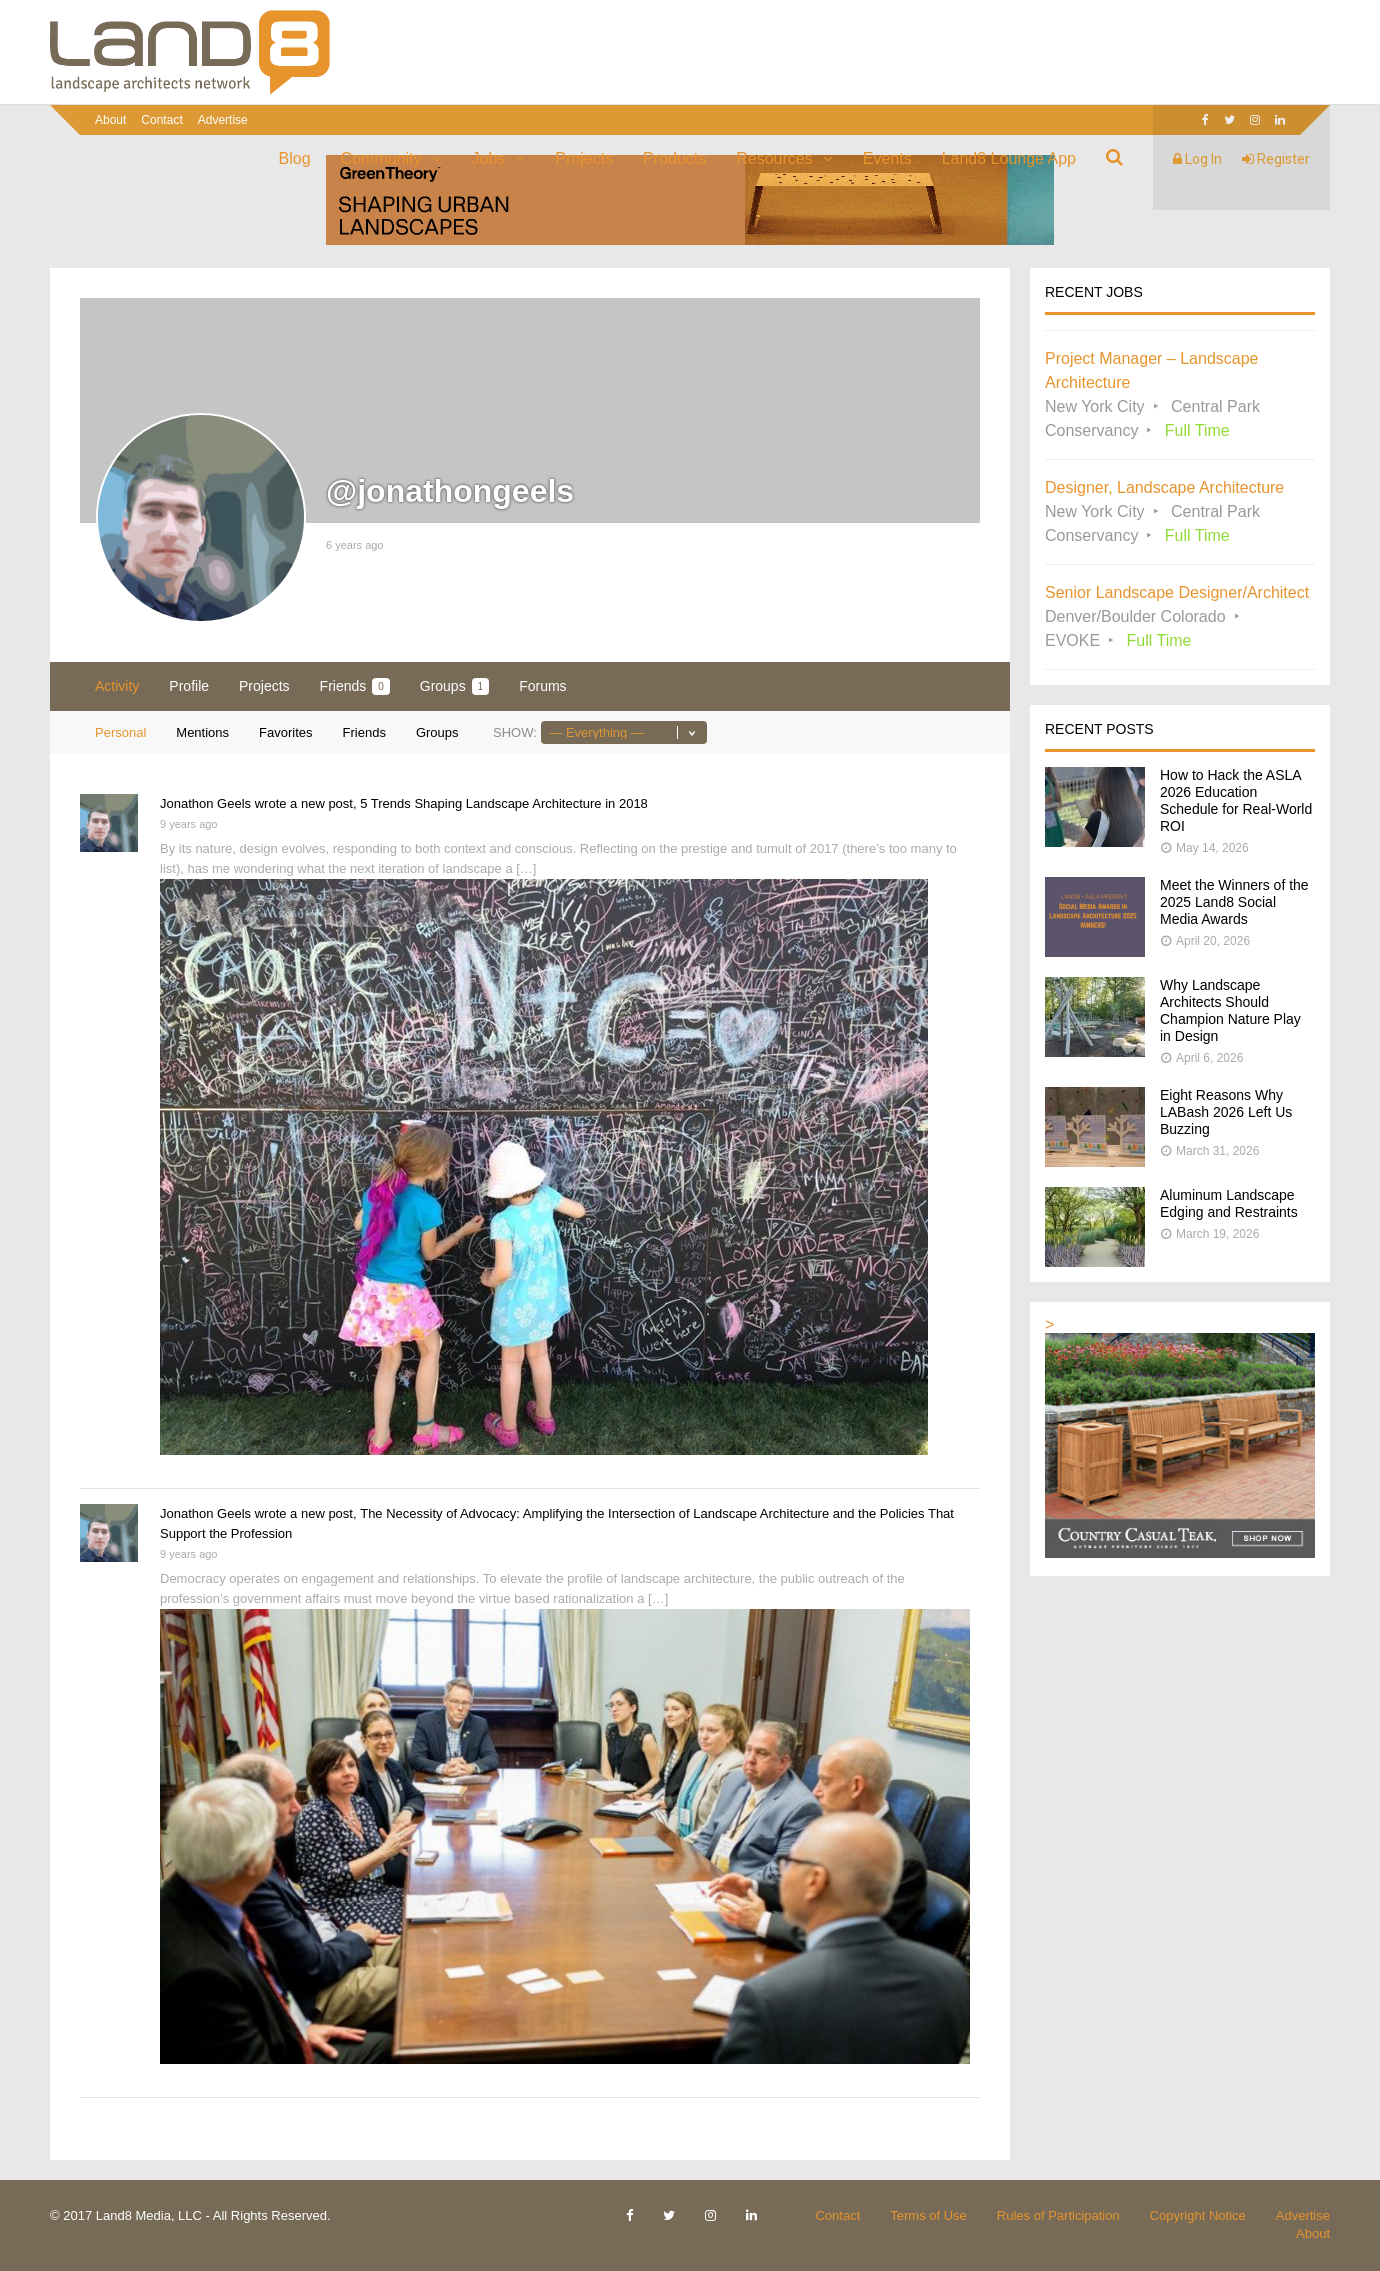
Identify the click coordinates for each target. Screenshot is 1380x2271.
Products (674, 158)
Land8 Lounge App (1009, 158)
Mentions (202, 732)
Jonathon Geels (205, 803)
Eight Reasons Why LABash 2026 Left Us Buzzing (1226, 1112)
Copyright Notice (1198, 2215)
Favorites (285, 732)
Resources (774, 158)
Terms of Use (928, 2215)
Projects (584, 158)
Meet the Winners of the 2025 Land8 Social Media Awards (1234, 902)
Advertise (223, 120)
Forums (542, 686)
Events (887, 158)
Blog (295, 158)
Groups (454, 686)
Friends (355, 686)
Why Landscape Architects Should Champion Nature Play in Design (1230, 1010)
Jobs (489, 158)
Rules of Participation (1058, 2215)
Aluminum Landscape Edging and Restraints (1229, 1203)
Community (381, 158)
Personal (120, 732)
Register (1276, 159)
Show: (515, 732)
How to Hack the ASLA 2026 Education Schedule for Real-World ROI (1236, 800)
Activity (117, 686)
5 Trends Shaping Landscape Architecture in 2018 (504, 803)
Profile (189, 686)
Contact (161, 120)
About (110, 120)
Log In (1197, 159)
